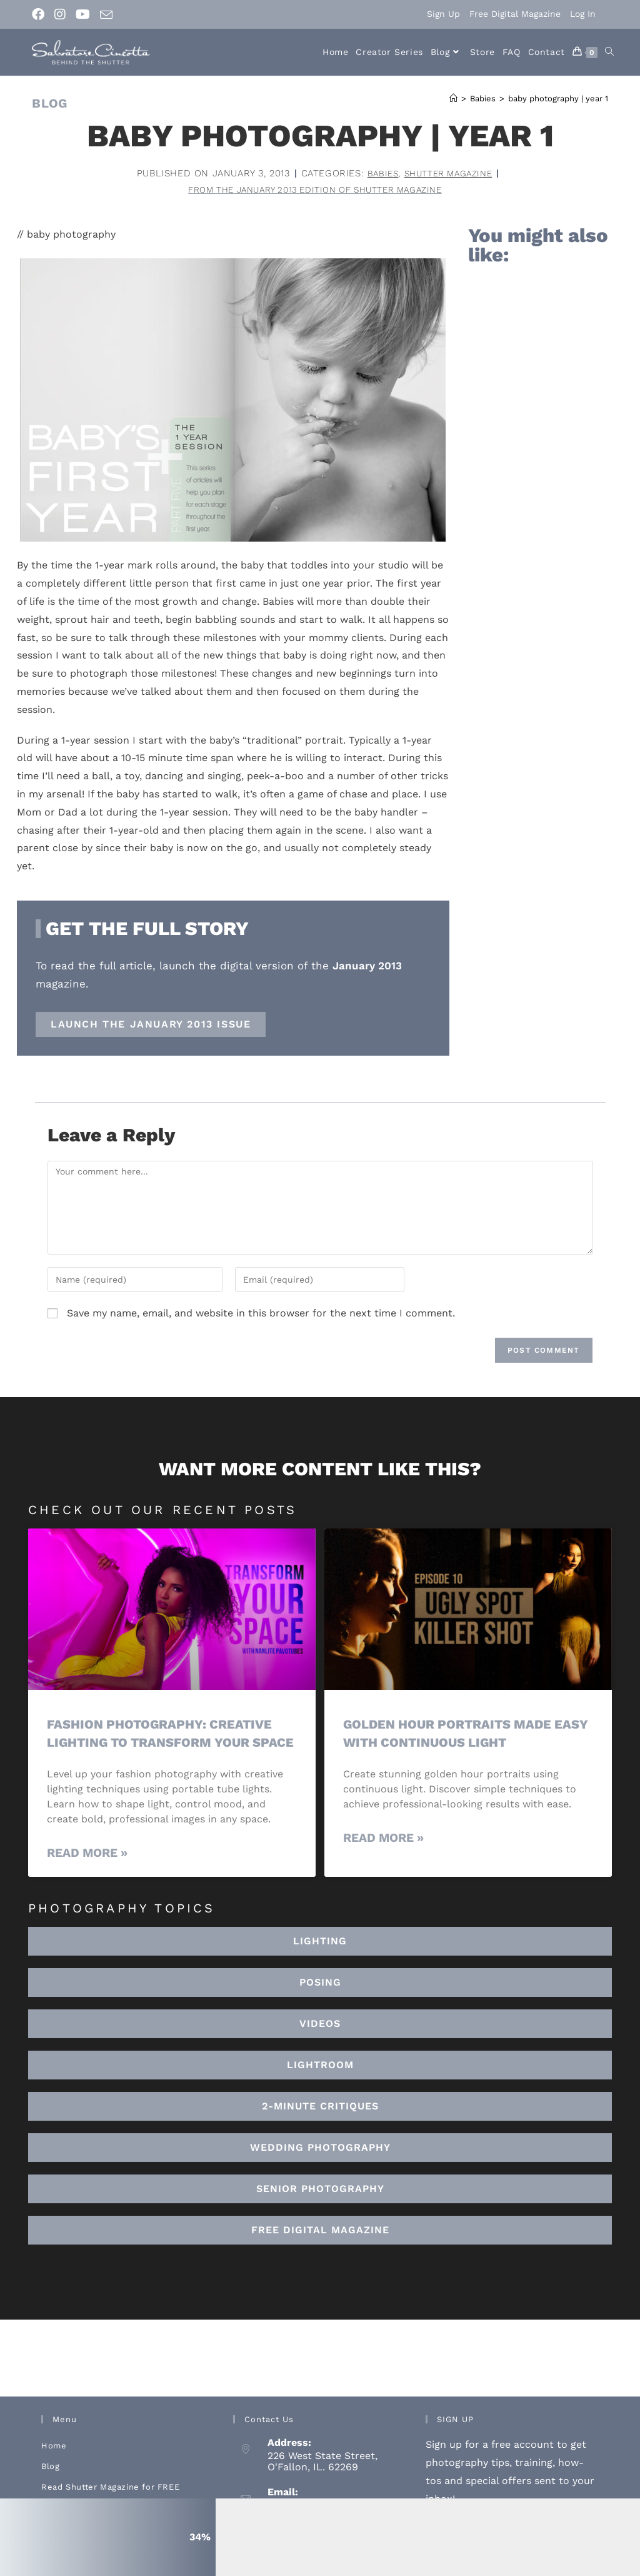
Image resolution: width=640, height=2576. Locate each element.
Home (53, 2465)
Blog (50, 2486)
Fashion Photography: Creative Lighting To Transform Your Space (164, 1743)
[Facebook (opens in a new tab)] (40, 14)
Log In (583, 14)
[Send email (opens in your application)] (106, 15)
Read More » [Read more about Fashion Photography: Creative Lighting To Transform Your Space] (87, 1873)
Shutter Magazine (449, 173)
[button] (320, 2085)
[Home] (453, 98)
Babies (378, 173)
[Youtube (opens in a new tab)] (83, 14)
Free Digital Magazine (515, 14)
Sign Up (443, 14)
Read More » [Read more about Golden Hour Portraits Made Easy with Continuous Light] (383, 1839)
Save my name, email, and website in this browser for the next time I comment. (261, 1315)
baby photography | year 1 (558, 98)
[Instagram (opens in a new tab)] (60, 14)
